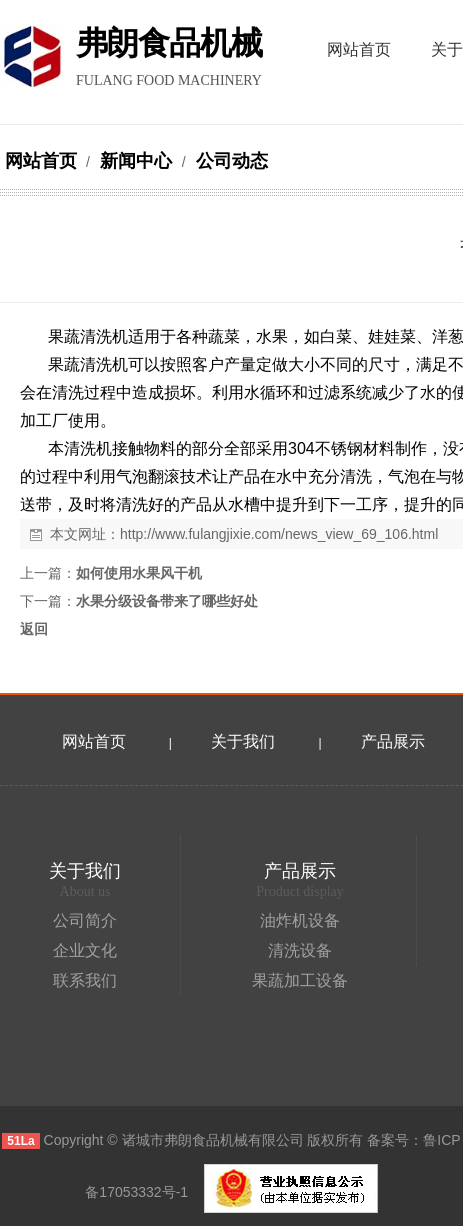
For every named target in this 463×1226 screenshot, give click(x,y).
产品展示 (393, 741)
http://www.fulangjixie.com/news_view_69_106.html (279, 534)
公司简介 (85, 920)
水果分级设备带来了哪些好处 (167, 601)
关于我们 (243, 741)
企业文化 (85, 950)
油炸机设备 (300, 920)
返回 (34, 629)
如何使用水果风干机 (139, 573)
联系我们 (85, 980)
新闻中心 (136, 161)
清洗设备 (300, 950)
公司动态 (229, 161)
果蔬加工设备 (300, 980)
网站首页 (41, 161)
